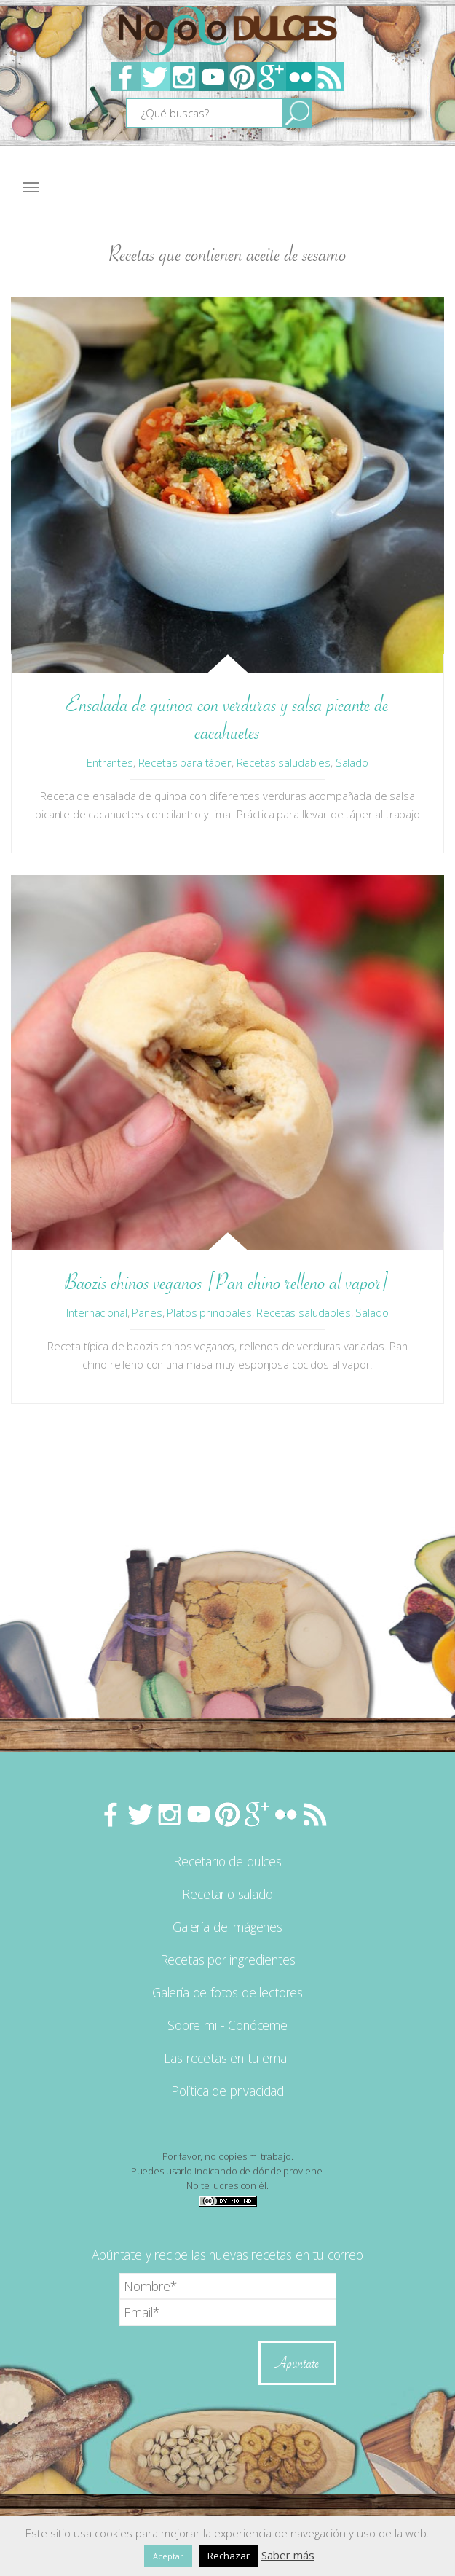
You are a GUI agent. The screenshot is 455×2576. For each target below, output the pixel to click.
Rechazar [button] (228, 2555)
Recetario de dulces (227, 1861)
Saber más (287, 2555)
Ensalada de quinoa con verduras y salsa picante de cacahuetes (227, 718)
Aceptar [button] (168, 2555)
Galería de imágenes (227, 1926)
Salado (352, 762)
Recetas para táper (185, 762)
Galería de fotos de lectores (227, 1992)
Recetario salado (227, 1894)
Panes (147, 1312)
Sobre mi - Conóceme (227, 2025)
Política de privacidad (227, 2090)
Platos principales (209, 1312)
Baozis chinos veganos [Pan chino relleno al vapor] (227, 1282)
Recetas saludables (284, 762)
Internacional (96, 1312)
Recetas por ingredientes (228, 1959)
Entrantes (110, 762)
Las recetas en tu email (227, 2058)
